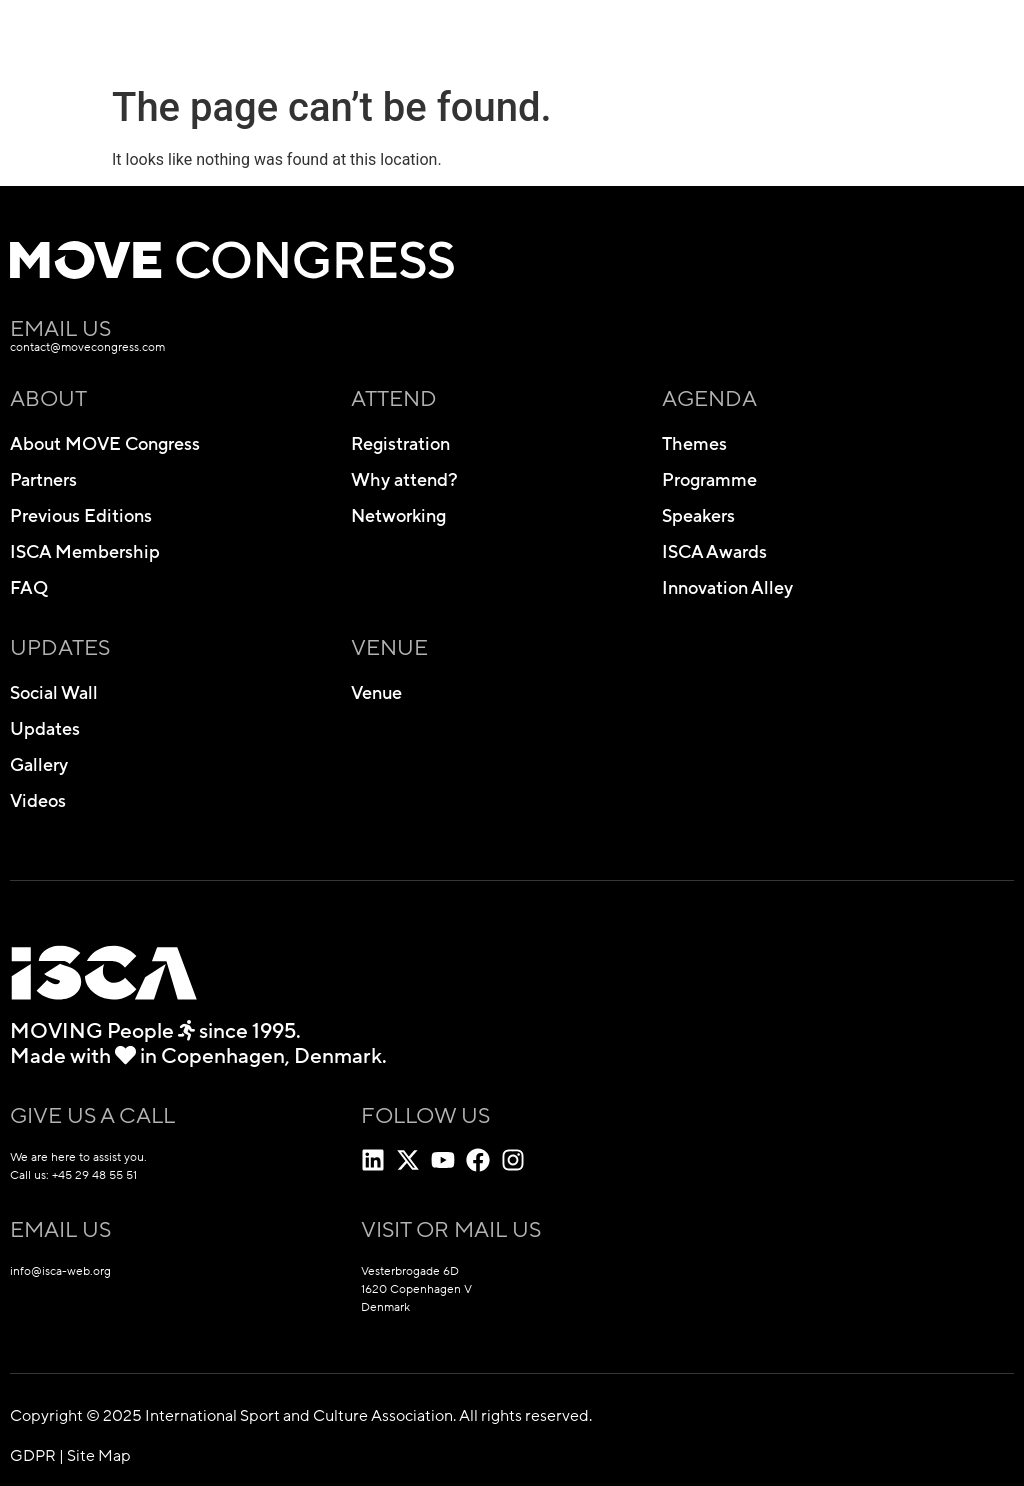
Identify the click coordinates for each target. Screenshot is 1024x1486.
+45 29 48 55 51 (94, 1175)
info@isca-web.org (60, 1271)
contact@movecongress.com (87, 347)
